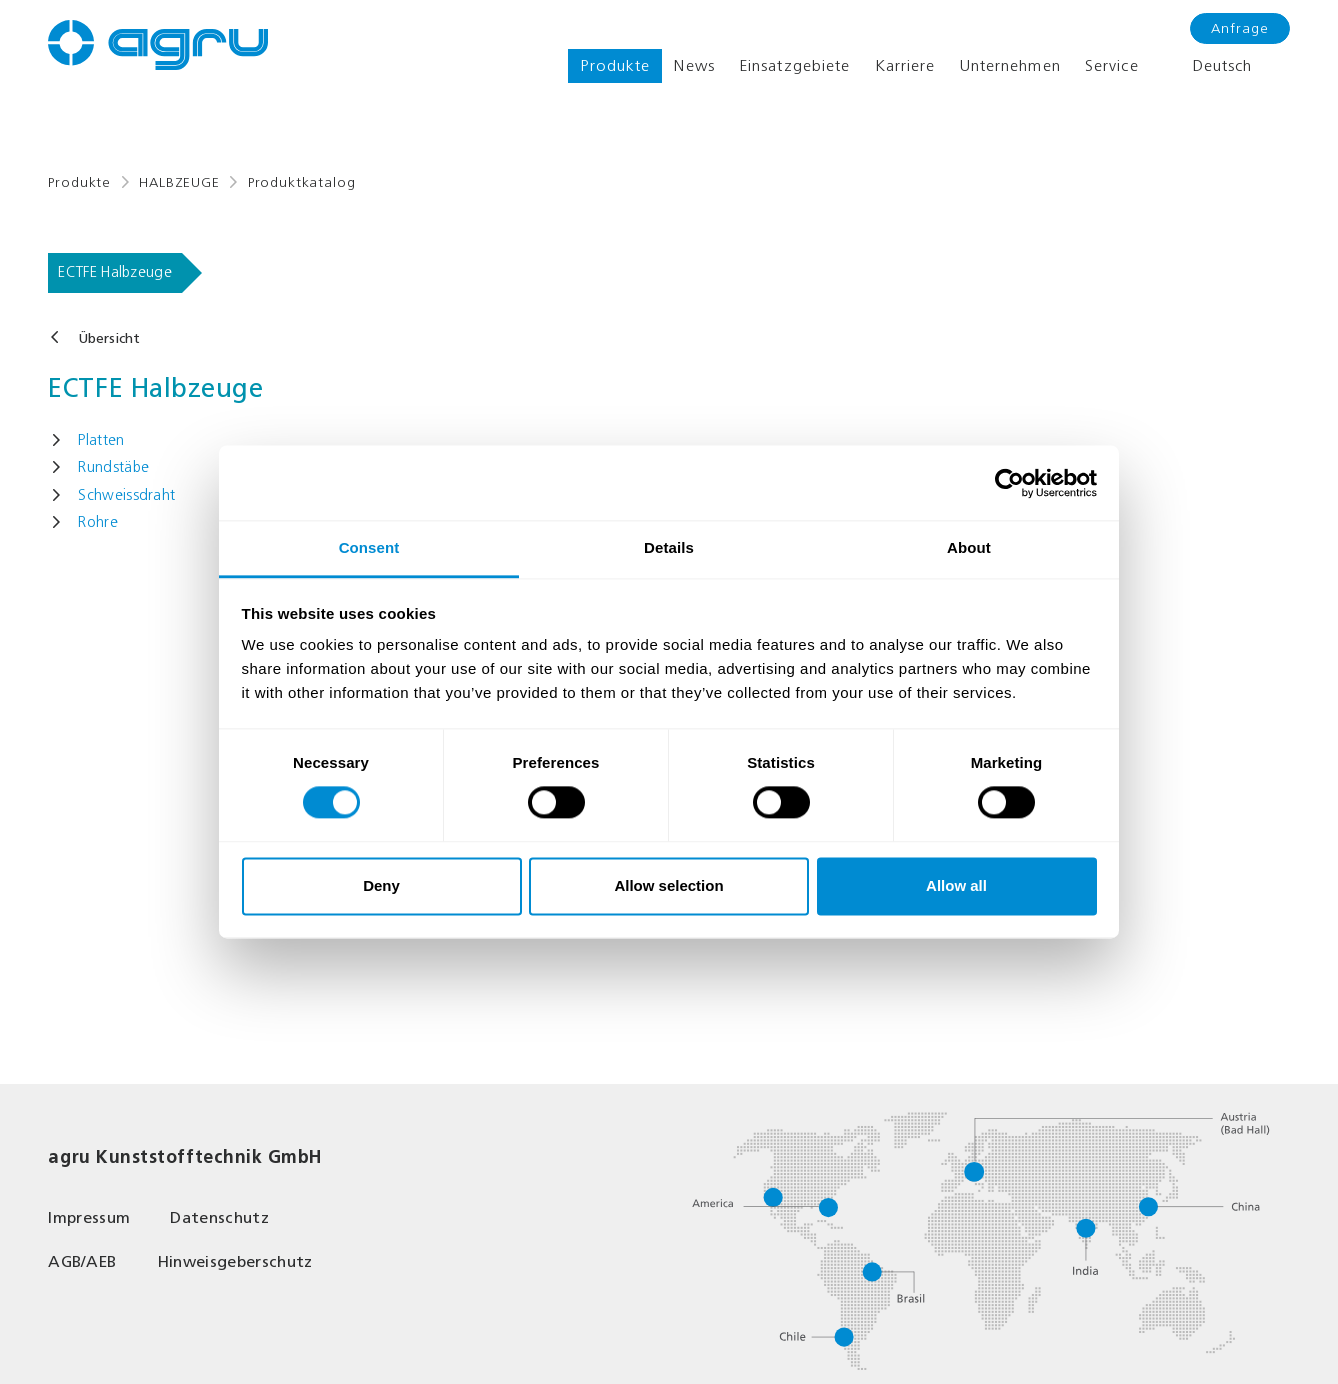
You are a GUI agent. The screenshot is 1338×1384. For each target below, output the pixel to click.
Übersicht (109, 338)
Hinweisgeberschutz (235, 1261)
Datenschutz (219, 1217)
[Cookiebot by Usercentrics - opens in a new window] (1009, 483)
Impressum (89, 1217)
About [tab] (969, 547)
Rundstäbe (113, 467)
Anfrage (1240, 28)
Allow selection (668, 885)
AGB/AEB (82, 1261)
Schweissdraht (126, 495)
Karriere (905, 65)
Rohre (98, 522)
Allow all (956, 885)
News (694, 65)
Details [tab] (669, 547)
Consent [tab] (369, 547)
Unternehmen (1010, 65)
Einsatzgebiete (795, 65)
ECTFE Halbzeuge (115, 272)
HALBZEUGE (179, 182)
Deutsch (1208, 66)
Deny (381, 885)
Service (1112, 65)
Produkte (615, 65)
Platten (101, 440)
